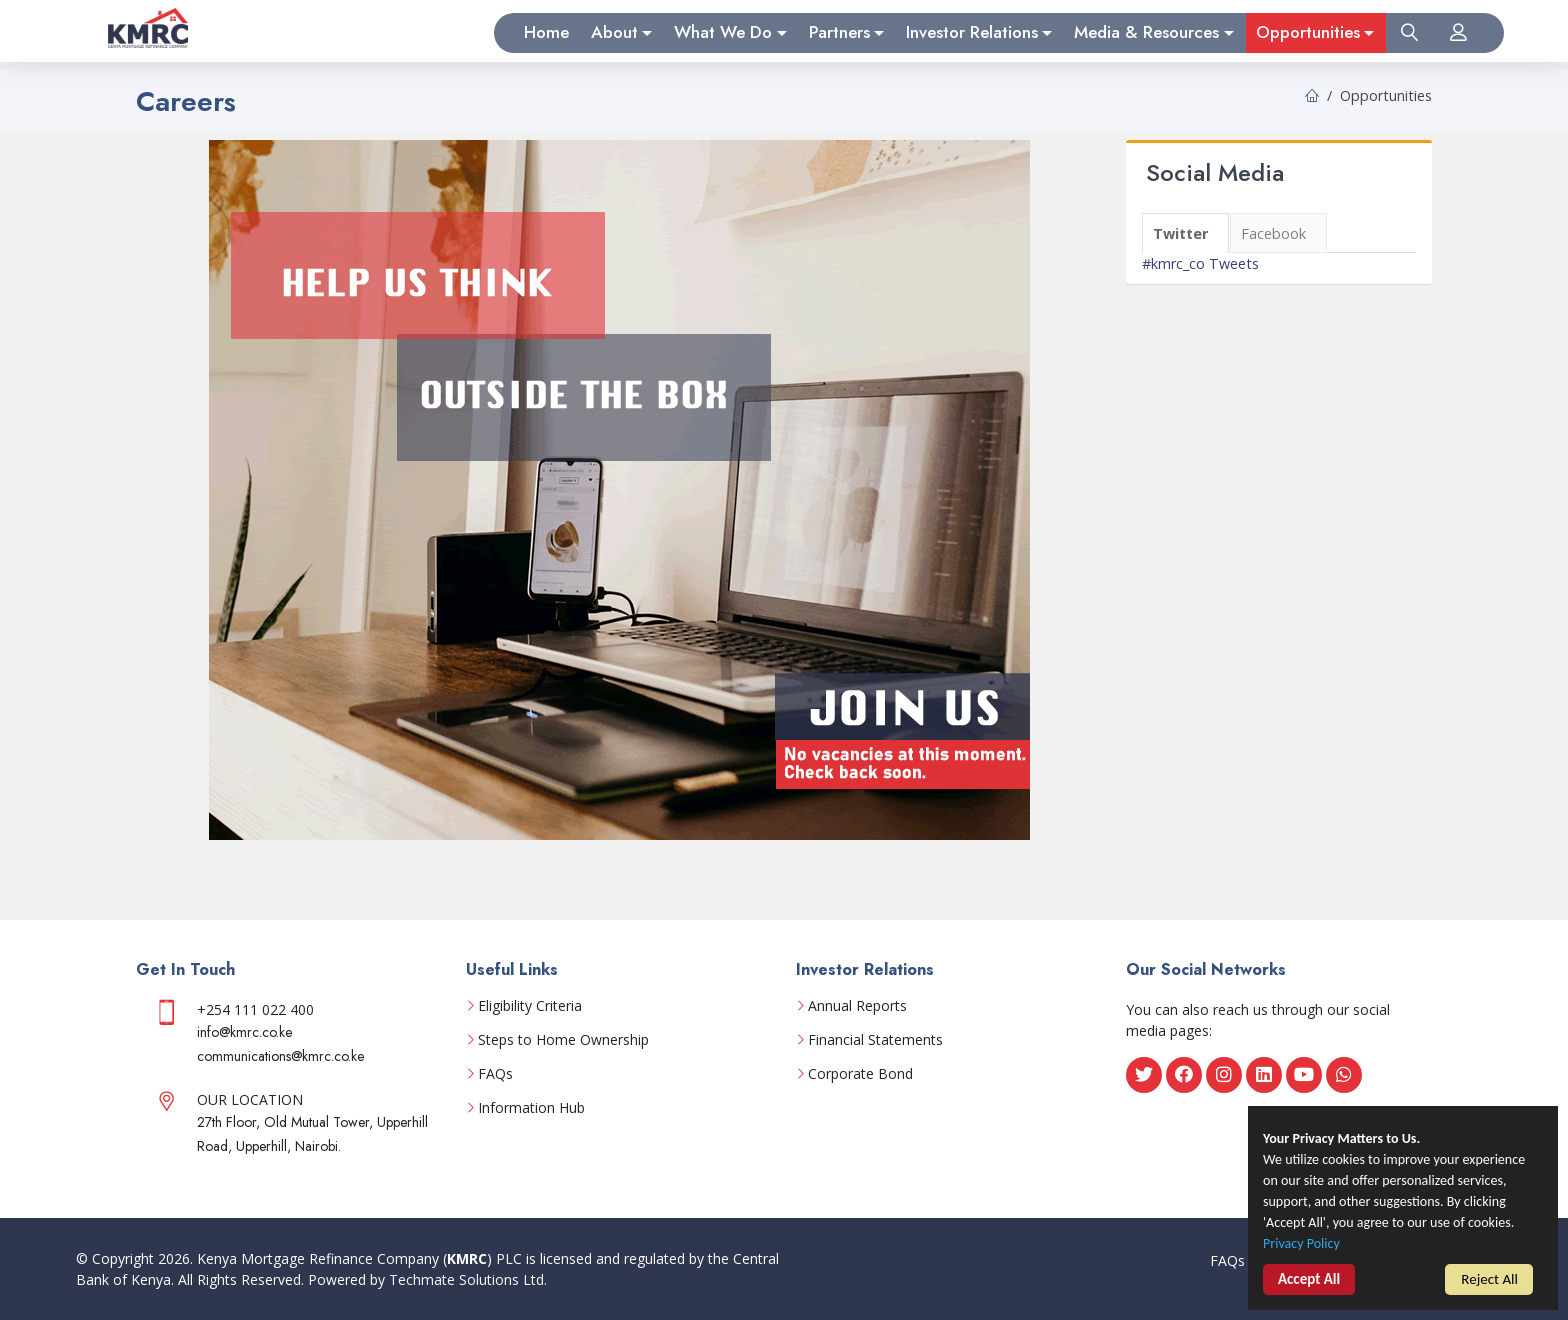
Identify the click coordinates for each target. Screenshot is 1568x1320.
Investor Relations (972, 32)
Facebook (1273, 233)
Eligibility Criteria (530, 1006)
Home (546, 32)
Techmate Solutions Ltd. (468, 1279)
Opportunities (1308, 32)
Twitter (1180, 233)
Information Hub (531, 1108)
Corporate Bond (860, 1074)
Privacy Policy (1304, 1248)
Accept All (1309, 1284)
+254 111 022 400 (255, 1009)
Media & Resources (1146, 32)
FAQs (495, 1074)
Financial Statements (875, 1040)
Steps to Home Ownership (563, 1040)
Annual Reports (857, 1006)
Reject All (1489, 1282)
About (614, 32)
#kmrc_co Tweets (1200, 263)
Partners (839, 32)
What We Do (723, 32)
